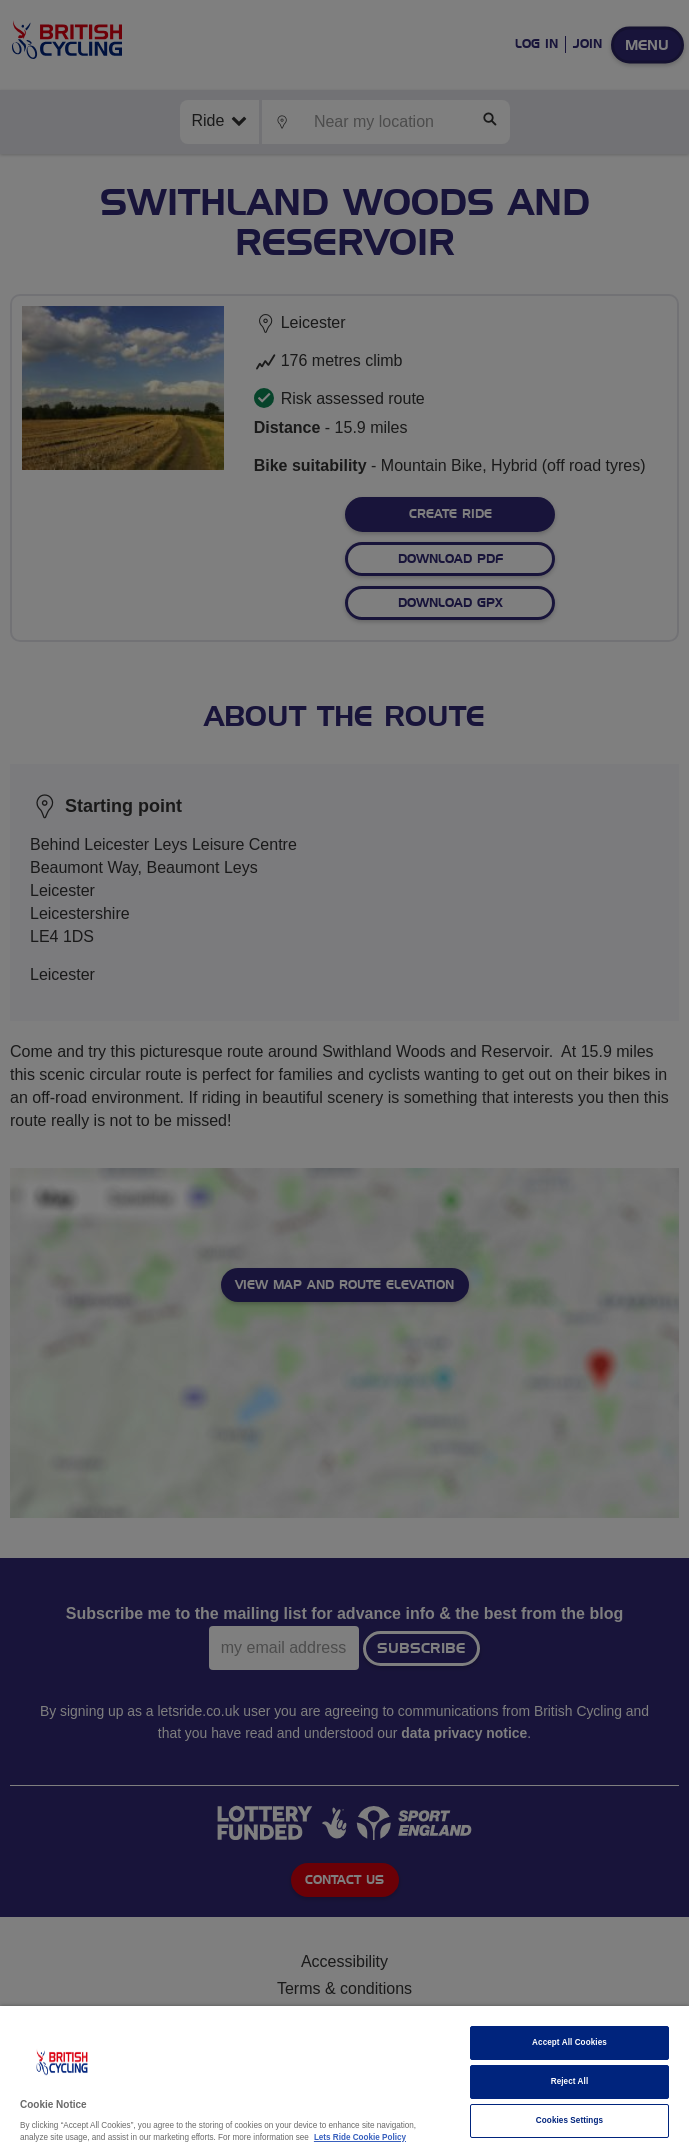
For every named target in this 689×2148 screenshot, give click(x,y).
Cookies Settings (569, 2120)
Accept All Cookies (569, 2042)
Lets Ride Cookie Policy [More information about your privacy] (360, 2137)
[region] (344, 2077)
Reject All (570, 2081)
